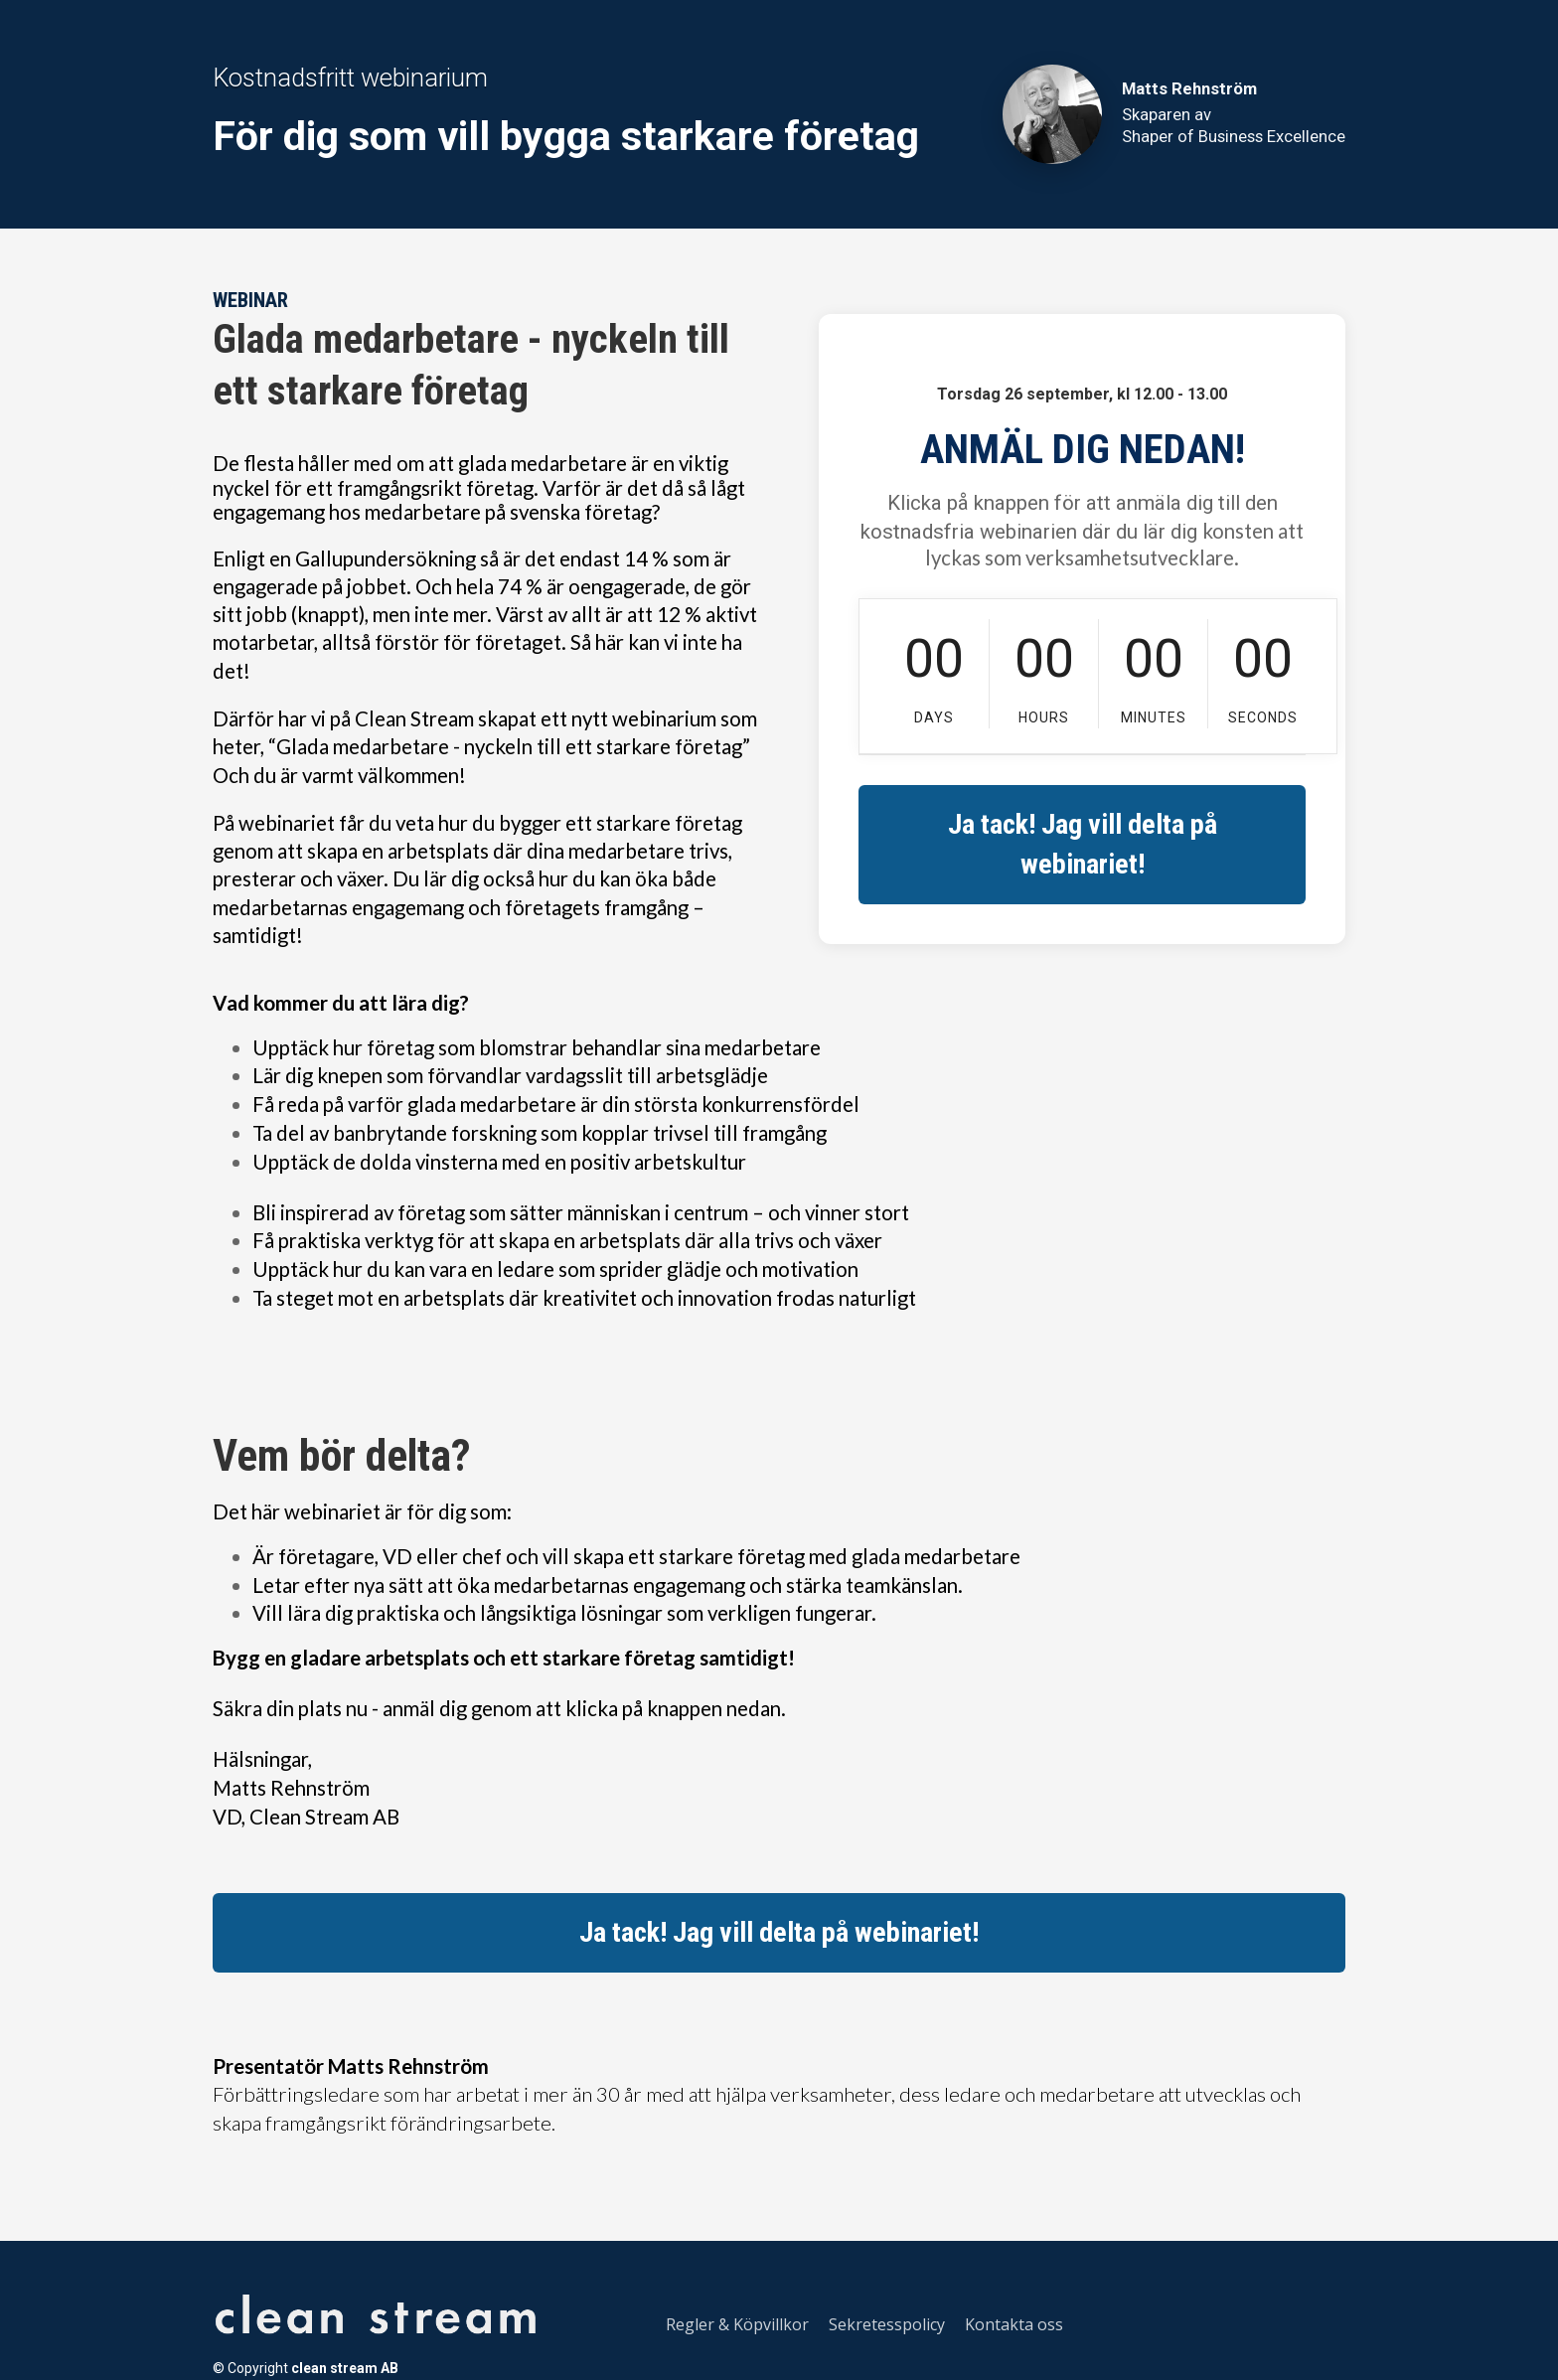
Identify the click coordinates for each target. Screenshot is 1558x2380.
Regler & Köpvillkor (737, 2325)
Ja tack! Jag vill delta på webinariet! (1082, 844)
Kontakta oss (1014, 2325)
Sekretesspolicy (887, 2325)
